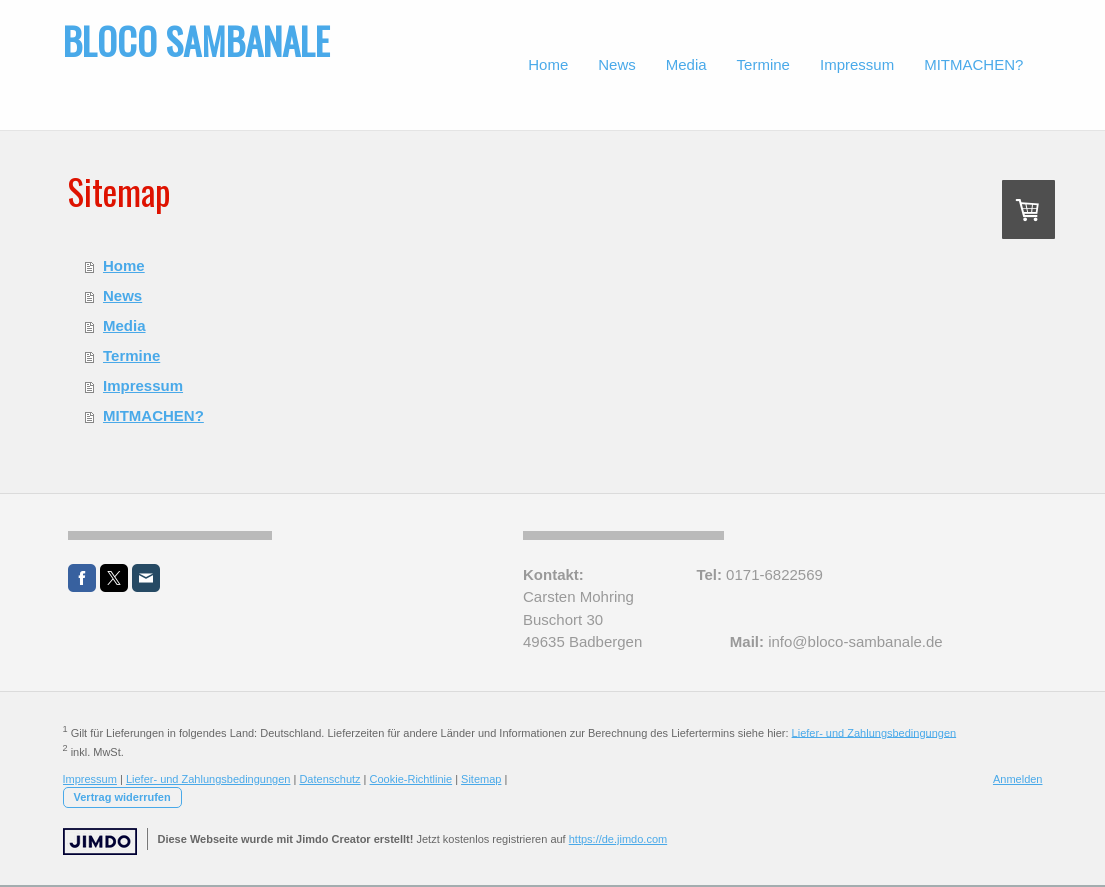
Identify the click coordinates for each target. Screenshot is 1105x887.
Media (124, 325)
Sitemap (481, 779)
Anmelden (1018, 779)
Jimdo (100, 841)
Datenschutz (329, 779)
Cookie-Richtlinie (411, 779)
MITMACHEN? (153, 415)
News (122, 295)
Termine (131, 355)
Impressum (143, 385)
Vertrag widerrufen (122, 797)
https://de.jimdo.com (618, 839)
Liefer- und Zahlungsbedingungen (874, 732)
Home (124, 265)
